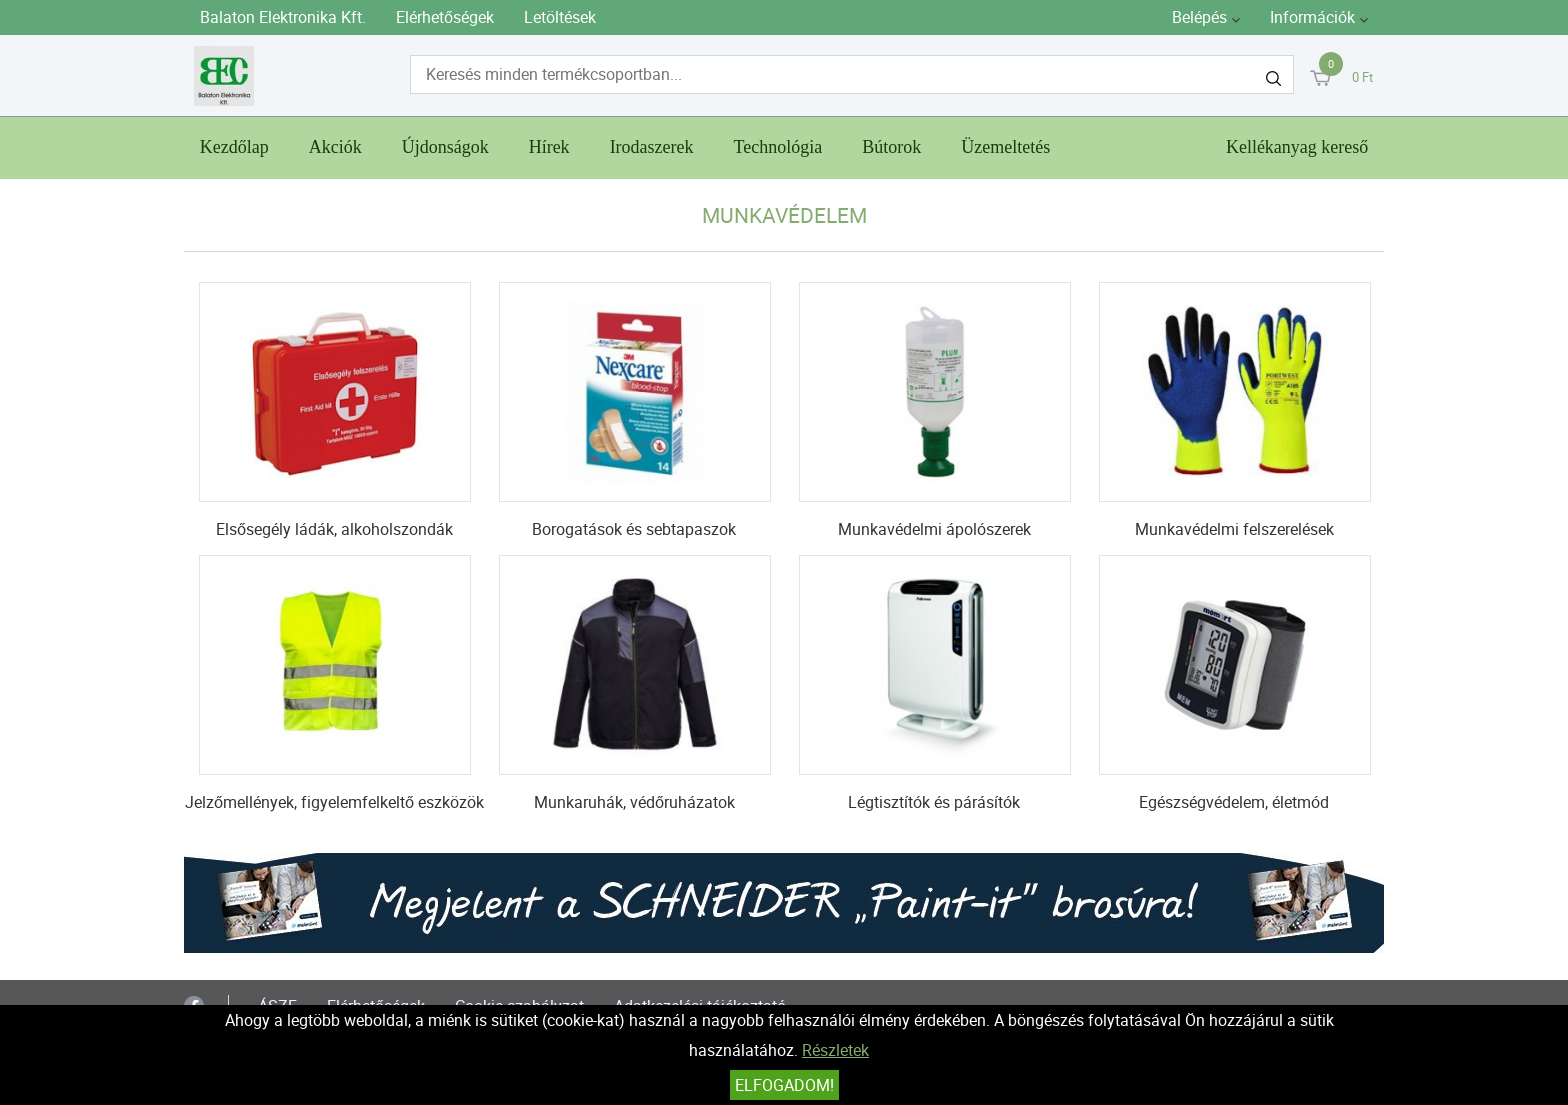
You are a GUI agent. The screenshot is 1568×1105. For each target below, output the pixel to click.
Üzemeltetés (1005, 147)
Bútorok (891, 147)
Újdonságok (445, 147)
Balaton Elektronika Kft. (283, 17)
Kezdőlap (234, 147)
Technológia (778, 147)
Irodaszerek (652, 147)
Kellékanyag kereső (1297, 147)
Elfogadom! (784, 1085)
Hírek (549, 147)
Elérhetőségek (445, 17)
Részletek (835, 1050)
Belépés (1199, 17)
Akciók (335, 147)
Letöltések (560, 17)
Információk (1312, 17)
